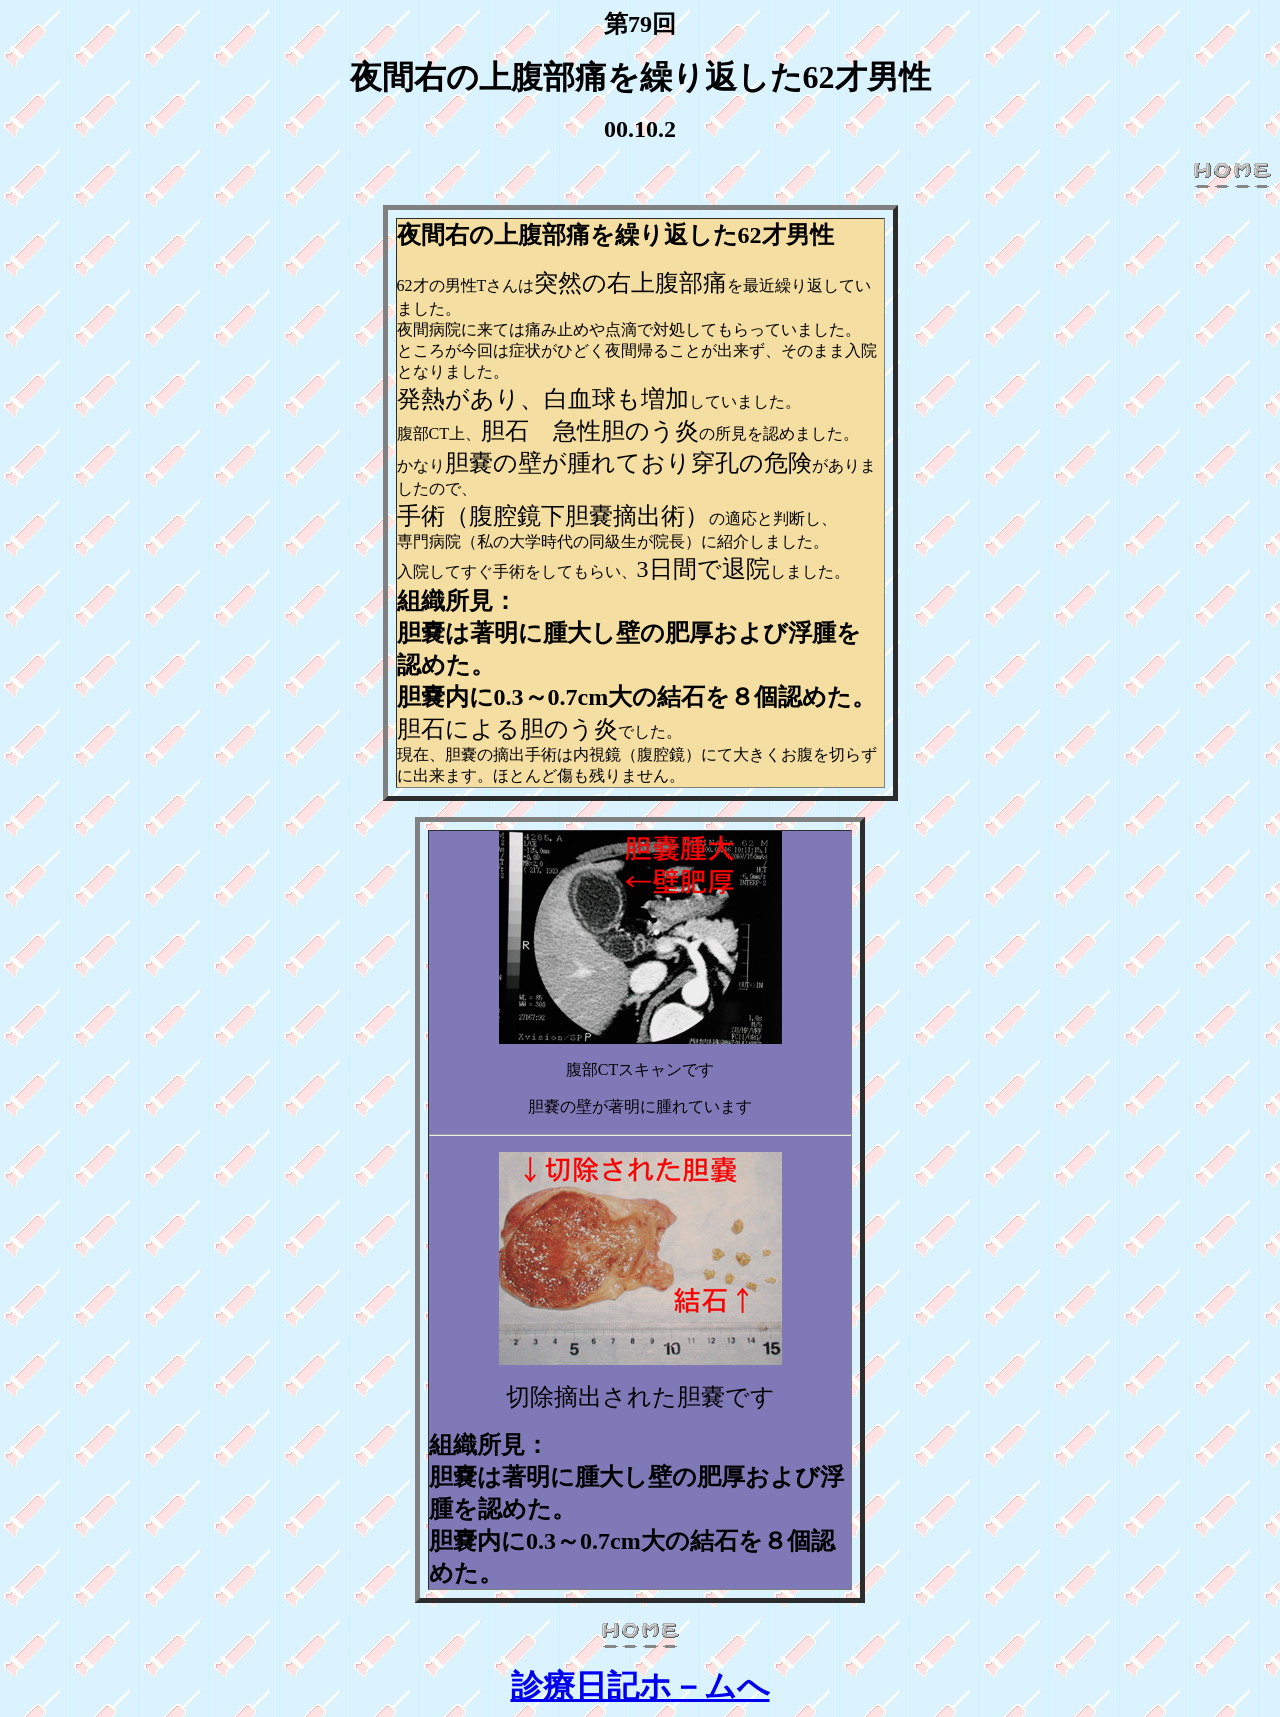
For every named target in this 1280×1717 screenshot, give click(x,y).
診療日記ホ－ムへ (640, 1686)
